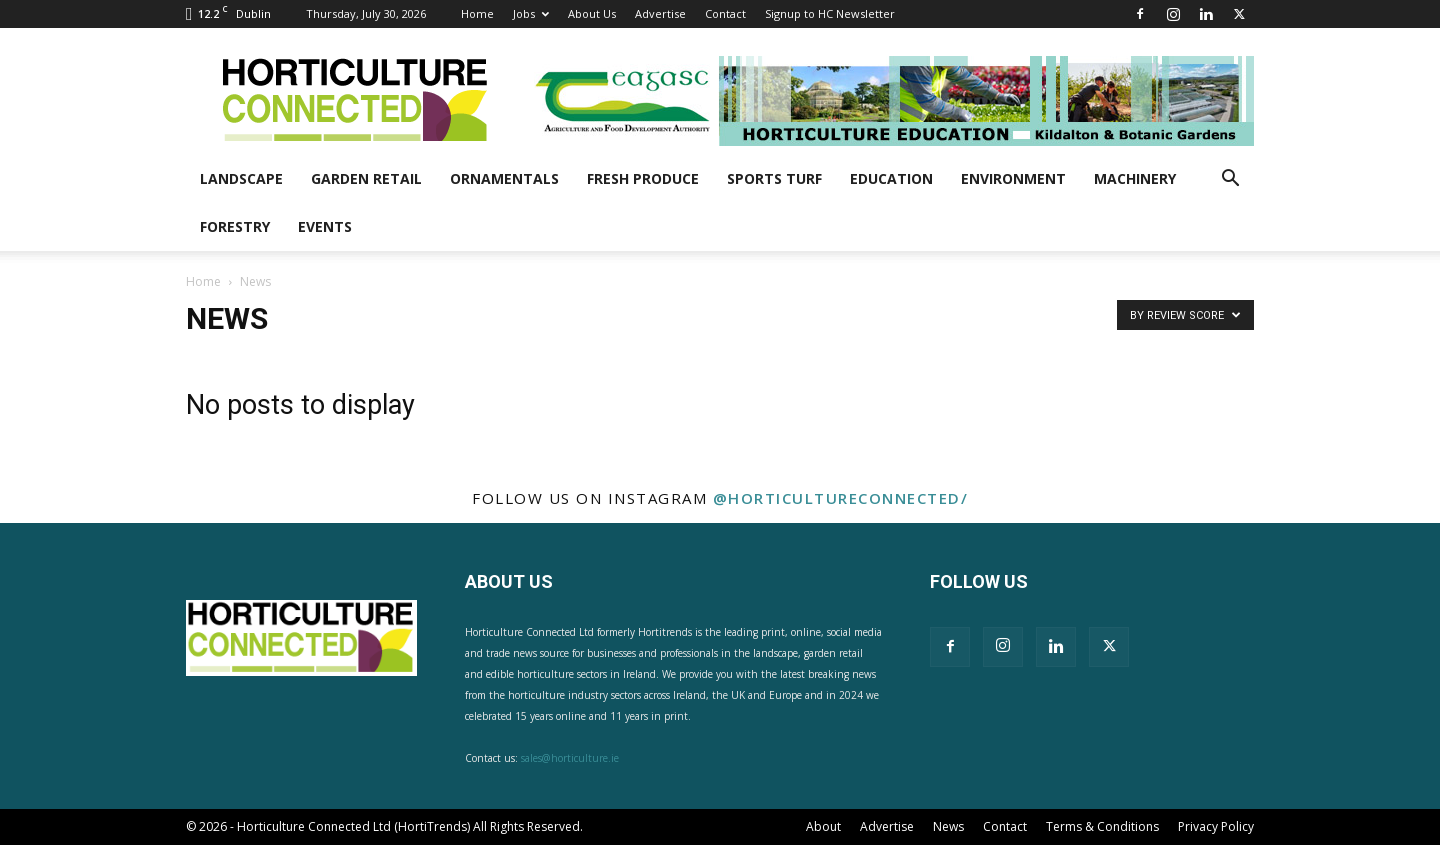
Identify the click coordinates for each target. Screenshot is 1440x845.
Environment (1013, 178)
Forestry (235, 226)
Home (477, 13)
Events (325, 226)
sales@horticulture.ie (570, 758)
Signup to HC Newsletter (830, 13)
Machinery (1135, 178)
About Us (592, 13)
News (948, 826)
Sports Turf (774, 178)
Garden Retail (366, 178)
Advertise (660, 13)
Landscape (241, 178)
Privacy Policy (1216, 826)
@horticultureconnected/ (841, 498)
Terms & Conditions (1102, 826)
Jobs (531, 13)
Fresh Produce (643, 178)
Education (891, 178)
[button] (1230, 180)
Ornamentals (504, 178)
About (823, 826)
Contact (725, 13)
